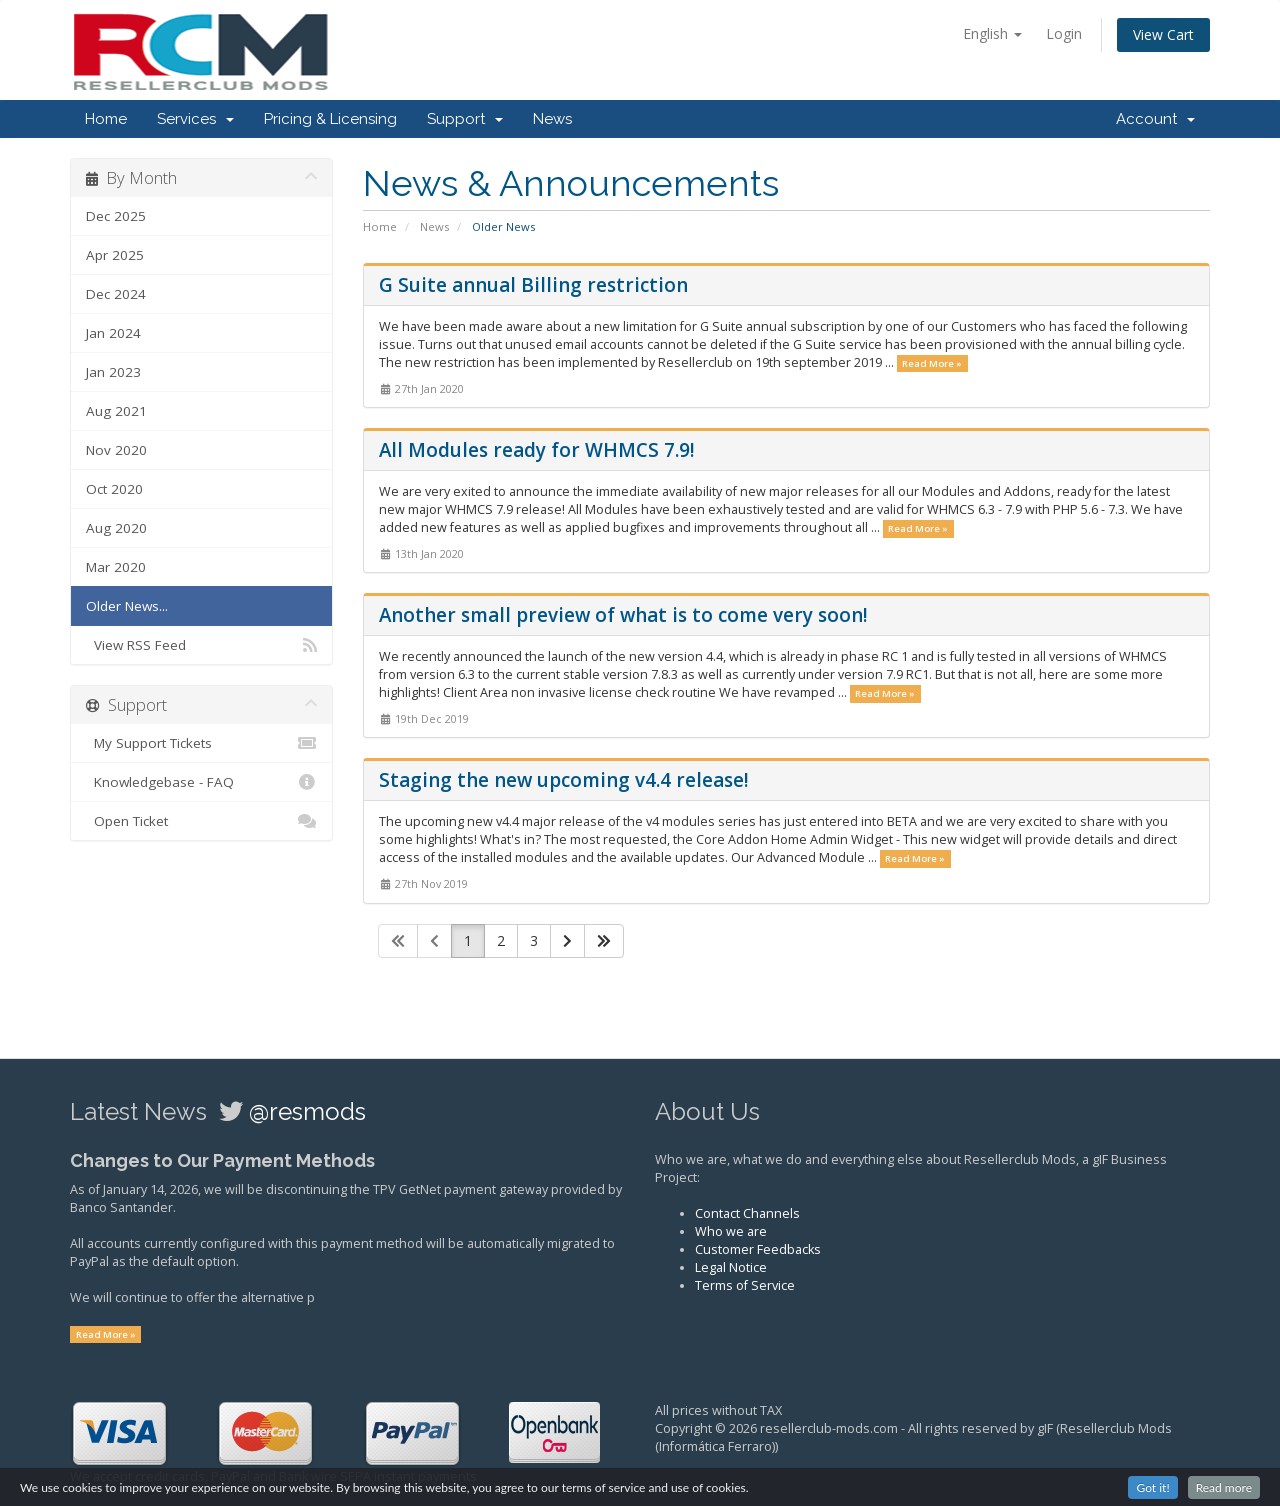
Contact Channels (747, 1213)
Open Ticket (201, 821)
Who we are (731, 1231)
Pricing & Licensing (330, 119)
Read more (1224, 1490)
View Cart (1163, 34)
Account (1155, 119)
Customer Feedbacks (758, 1249)
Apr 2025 (115, 255)
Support (465, 119)
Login (1064, 33)
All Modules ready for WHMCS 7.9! (536, 450)
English (992, 33)
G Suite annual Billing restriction (533, 285)
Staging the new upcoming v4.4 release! (563, 780)
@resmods (307, 1111)
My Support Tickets (201, 743)
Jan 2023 (113, 372)
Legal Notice (731, 1267)
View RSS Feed (201, 645)
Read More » (932, 363)
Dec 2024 (116, 294)
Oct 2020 (114, 489)
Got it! (1152, 1490)
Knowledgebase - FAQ (201, 782)
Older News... (127, 606)
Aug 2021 (116, 411)
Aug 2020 (116, 528)
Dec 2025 (116, 216)
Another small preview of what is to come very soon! (623, 615)
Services (195, 119)
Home (106, 119)
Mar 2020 (116, 567)
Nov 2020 (116, 450)
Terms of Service (745, 1285)
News (552, 119)
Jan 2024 (113, 333)
